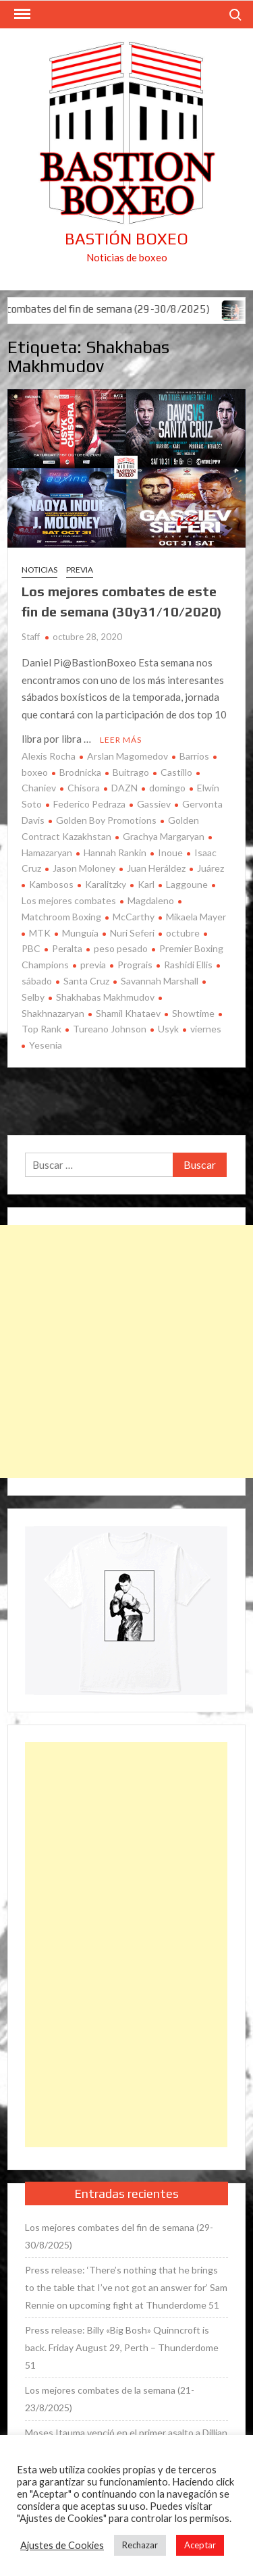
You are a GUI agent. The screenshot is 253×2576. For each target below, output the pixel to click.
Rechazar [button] (140, 2545)
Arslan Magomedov (127, 756)
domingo (167, 787)
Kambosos (51, 884)
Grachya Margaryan (163, 836)
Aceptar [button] (200, 2545)
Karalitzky (105, 884)
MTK (40, 933)
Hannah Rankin (115, 852)
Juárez (210, 868)
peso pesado (121, 948)
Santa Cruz (86, 981)
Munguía (80, 933)
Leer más (121, 740)
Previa (79, 569)
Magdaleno (151, 900)
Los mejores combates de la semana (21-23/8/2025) (109, 2398)
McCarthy (133, 916)
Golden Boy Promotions (106, 820)
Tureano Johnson (109, 1028)
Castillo (176, 772)
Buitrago (131, 772)
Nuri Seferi (132, 933)
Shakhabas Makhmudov (105, 997)
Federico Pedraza (89, 804)
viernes (205, 1028)
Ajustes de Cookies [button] (62, 2545)
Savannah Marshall (159, 981)
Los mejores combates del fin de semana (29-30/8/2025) (119, 2236)
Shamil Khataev (128, 1013)
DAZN (124, 787)
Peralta (67, 948)
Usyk (168, 1028)
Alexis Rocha (49, 756)
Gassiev (154, 804)
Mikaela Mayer (196, 916)
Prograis (134, 964)
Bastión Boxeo (126, 239)
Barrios (194, 756)
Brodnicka (80, 772)
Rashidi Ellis (188, 964)
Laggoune (187, 884)
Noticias (39, 569)
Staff (31, 636)
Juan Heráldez (156, 868)
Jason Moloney (84, 868)
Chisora (83, 787)
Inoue (170, 852)
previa (93, 964)
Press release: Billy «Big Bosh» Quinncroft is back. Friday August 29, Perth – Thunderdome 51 (122, 2347)
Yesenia (45, 1045)
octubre (183, 933)
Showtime (193, 1013)
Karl (146, 884)
